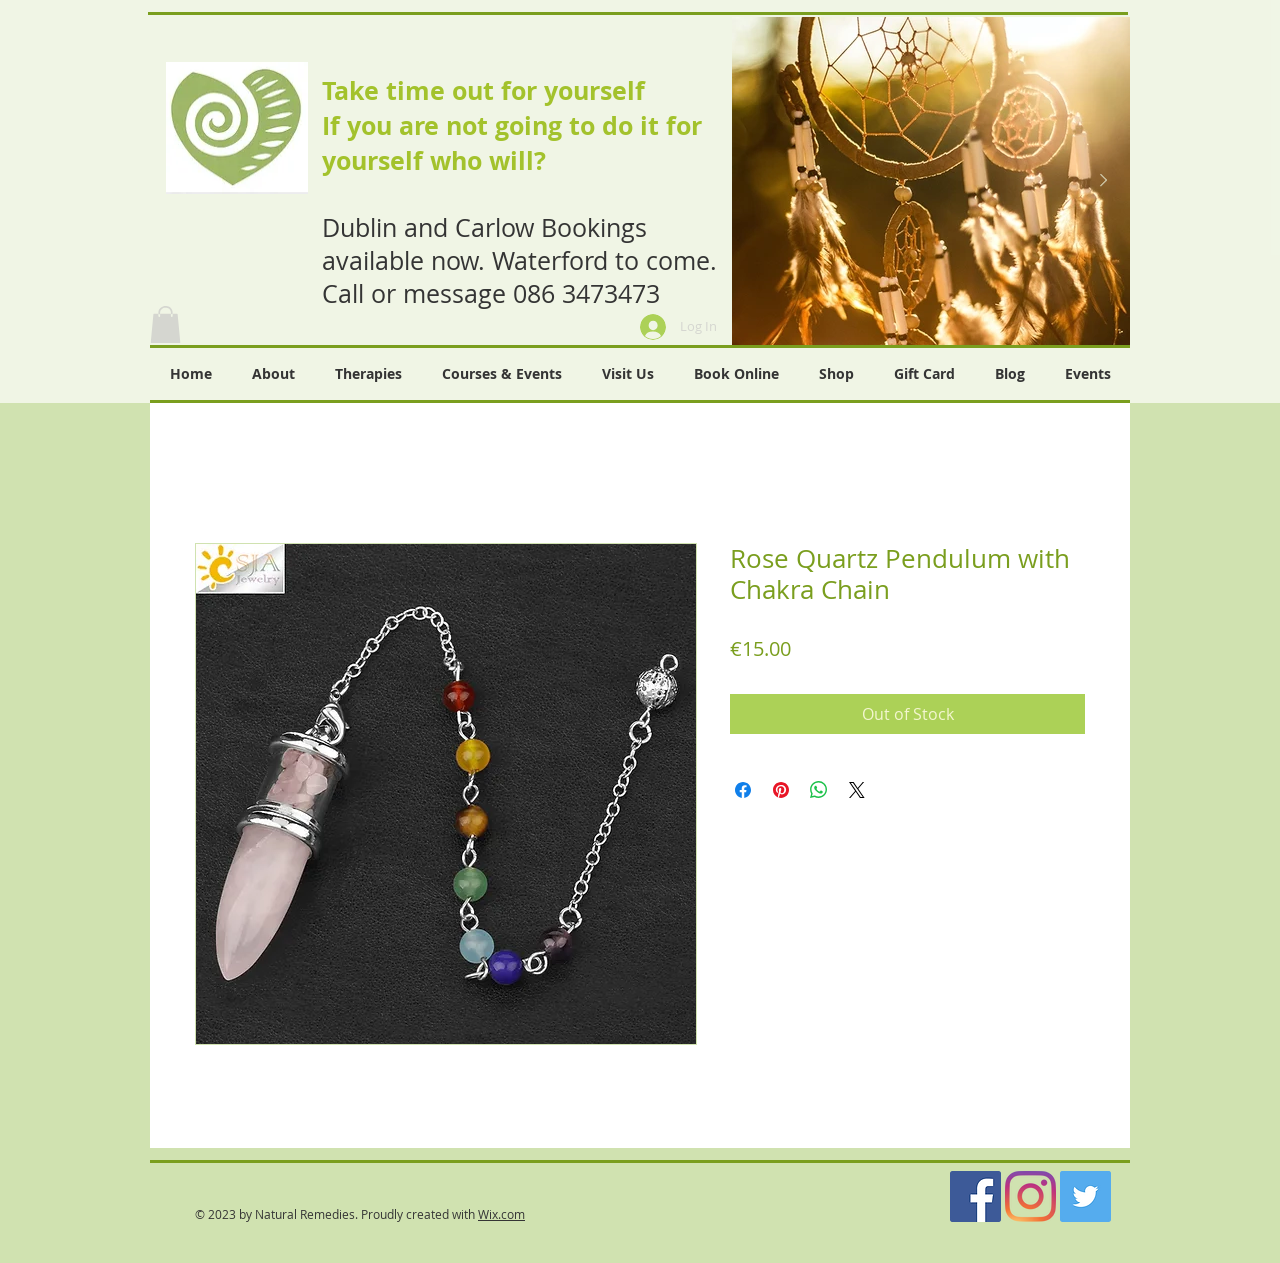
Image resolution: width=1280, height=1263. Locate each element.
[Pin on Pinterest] (781, 790)
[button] (165, 324)
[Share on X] (857, 790)
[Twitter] (1085, 1196)
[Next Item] (1103, 181)
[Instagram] (1030, 1196)
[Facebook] (975, 1196)
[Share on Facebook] (743, 790)
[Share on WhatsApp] (819, 790)
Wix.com (501, 1214)
